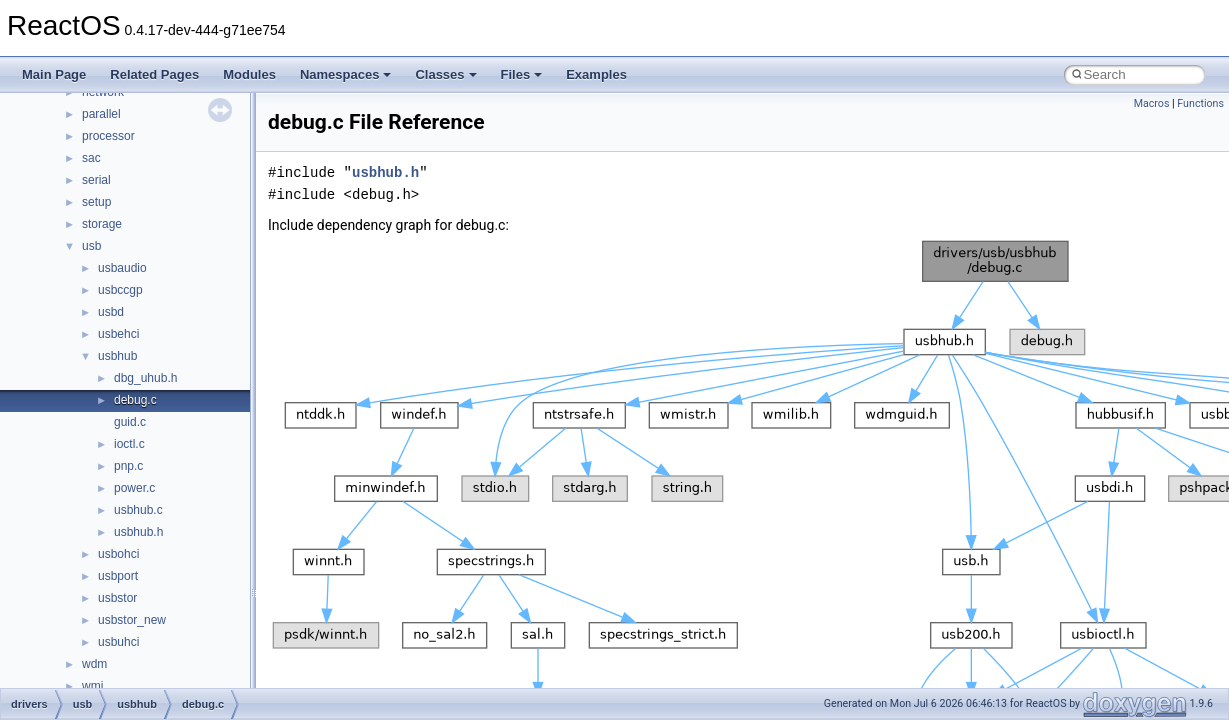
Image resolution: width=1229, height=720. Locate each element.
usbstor (117, 598)
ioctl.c (129, 444)
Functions (1200, 103)
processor (108, 136)
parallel (101, 114)
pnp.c (128, 466)
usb (91, 246)
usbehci (118, 334)
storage (102, 224)
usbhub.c (138, 510)
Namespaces (346, 74)
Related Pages (154, 74)
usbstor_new (132, 620)
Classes (445, 74)
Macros (1152, 103)
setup (96, 202)
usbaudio (122, 268)
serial (96, 180)
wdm (94, 664)
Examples (596, 74)
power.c (134, 488)
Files (522, 74)
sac (91, 158)
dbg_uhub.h (145, 378)
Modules (249, 74)
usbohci (118, 554)
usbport (118, 576)
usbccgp (120, 290)
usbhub (117, 356)
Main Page (54, 74)
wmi (92, 686)
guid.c (130, 422)
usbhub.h (138, 532)
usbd (111, 312)
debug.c (135, 400)
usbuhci (118, 642)
